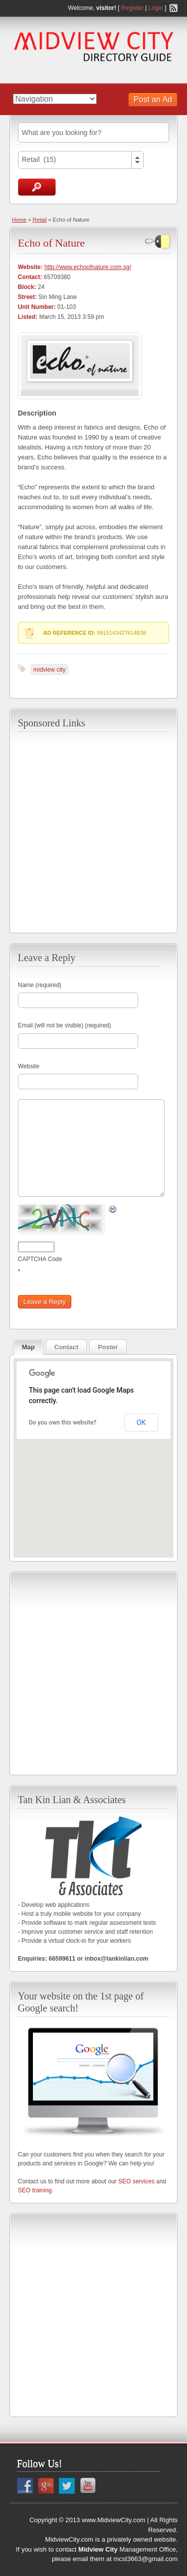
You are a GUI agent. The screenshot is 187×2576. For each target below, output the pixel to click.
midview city (49, 669)
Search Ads (37, 187)
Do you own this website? (63, 1422)
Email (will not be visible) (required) (64, 1025)
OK (141, 1423)
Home (19, 220)
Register (132, 7)
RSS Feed (174, 8)
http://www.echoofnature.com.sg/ (87, 267)
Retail (39, 220)
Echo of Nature (51, 243)
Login (156, 7)
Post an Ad (153, 99)
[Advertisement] (93, 831)
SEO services (136, 2181)
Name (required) (39, 985)
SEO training (35, 2190)
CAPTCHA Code (40, 1259)
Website (28, 1066)
